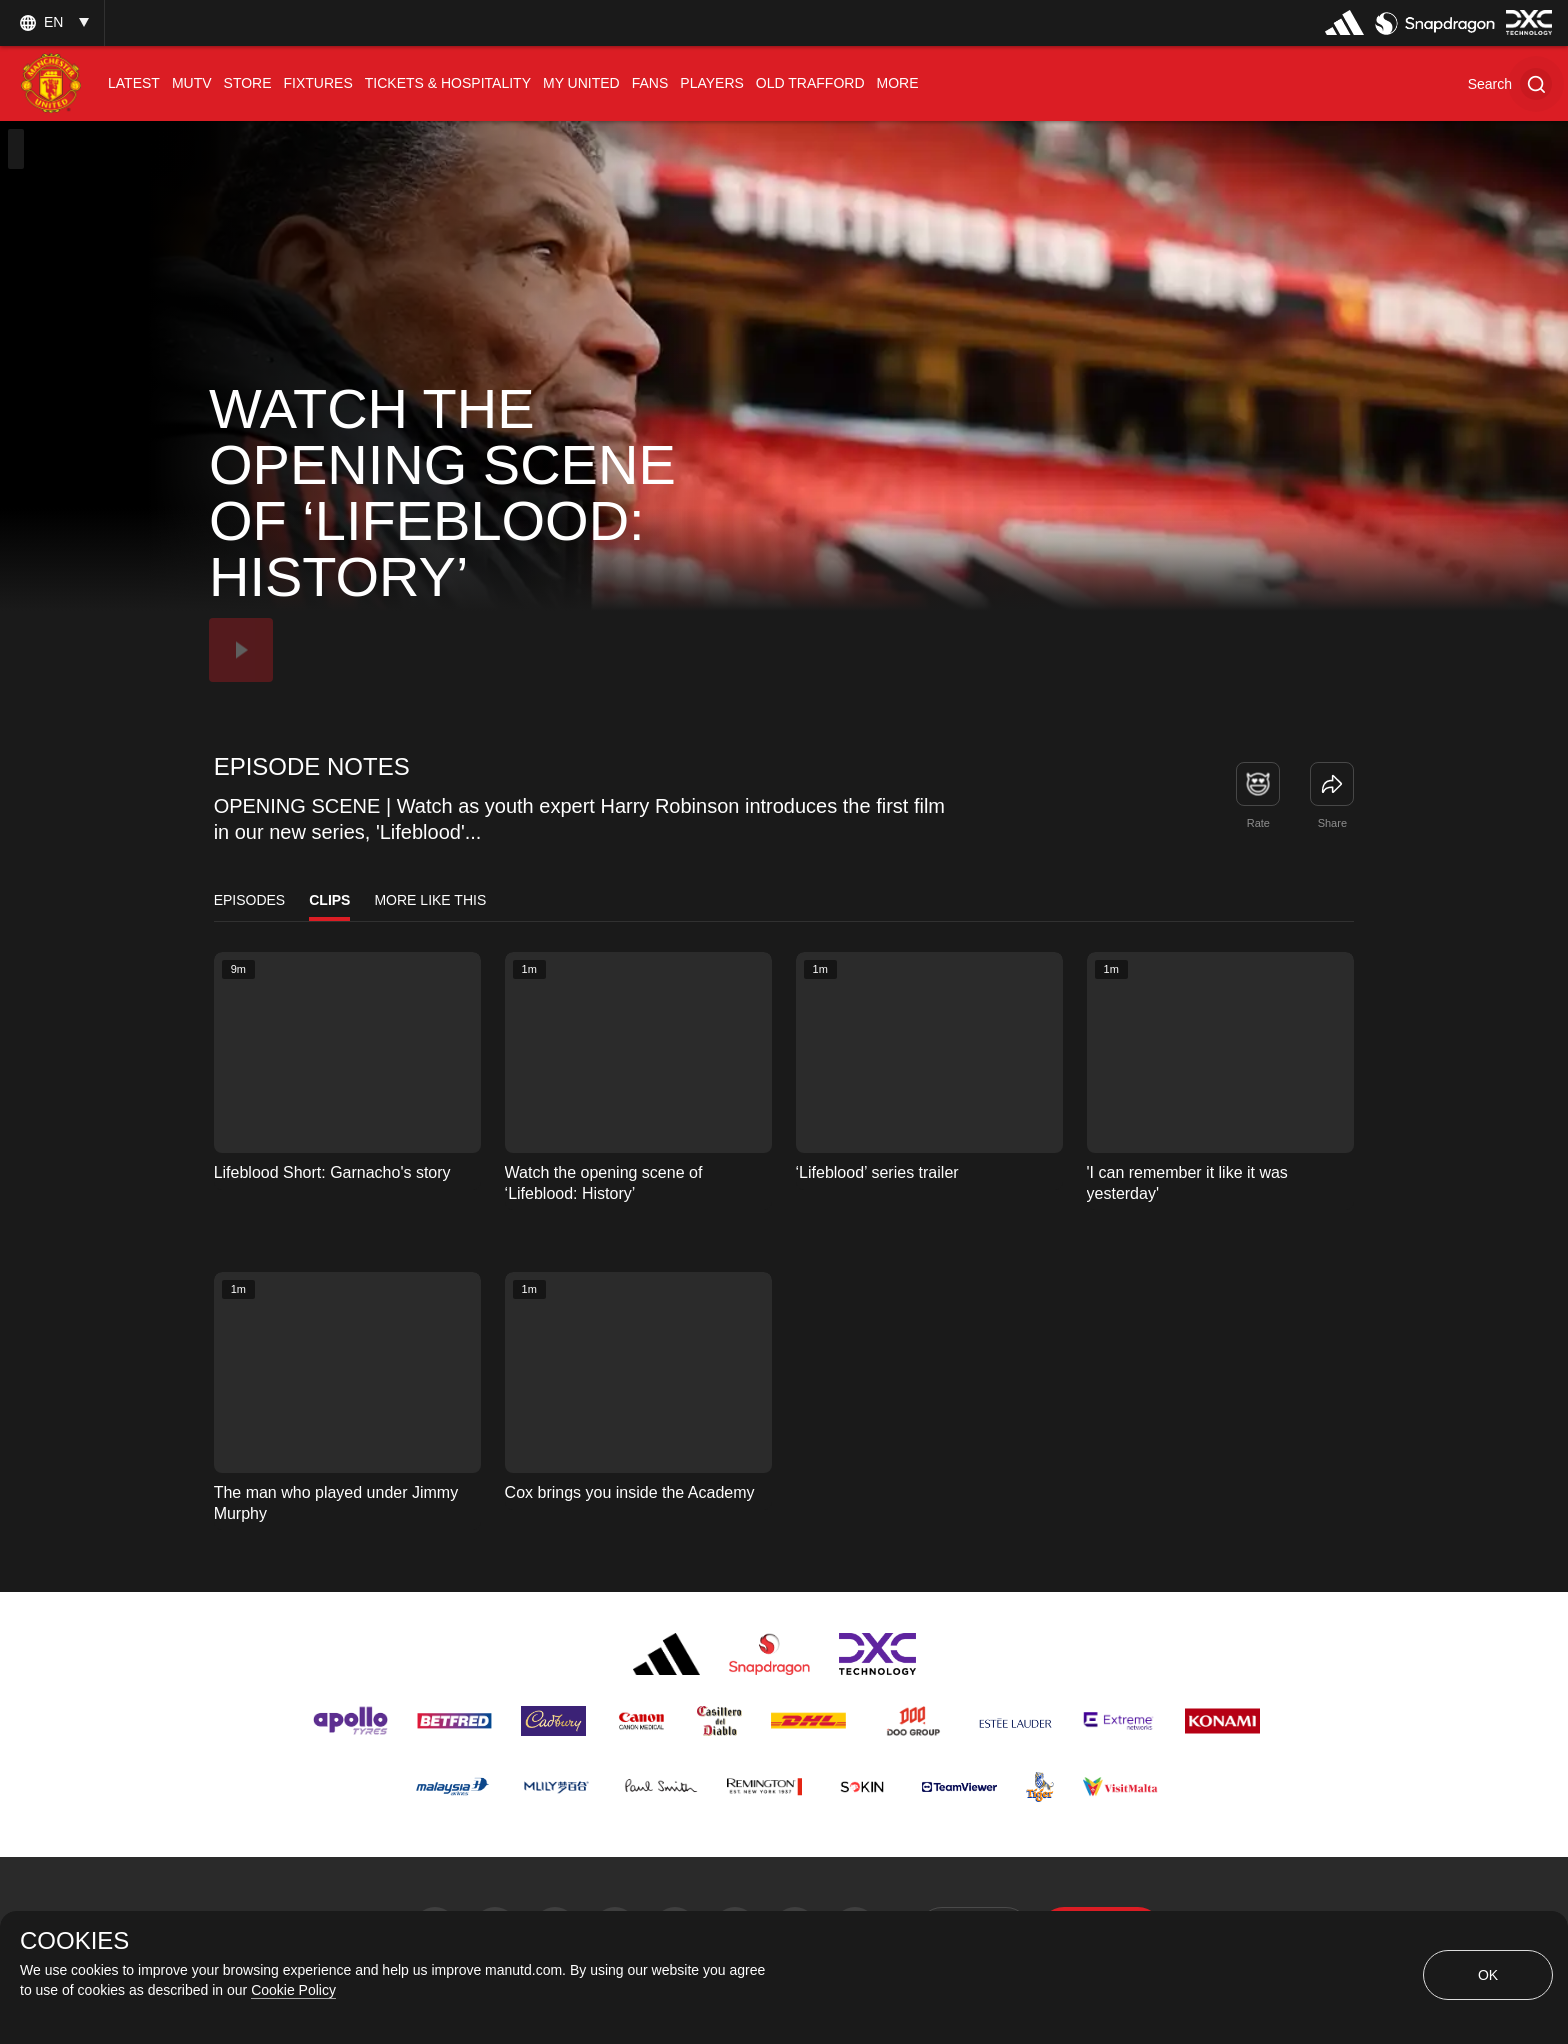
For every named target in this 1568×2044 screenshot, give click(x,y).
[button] (1510, 83)
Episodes (250, 900)
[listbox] (52, 22)
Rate (1258, 823)
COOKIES (74, 1941)
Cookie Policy (293, 1990)
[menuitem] (134, 83)
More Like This (430, 900)
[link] (1332, 784)
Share (1332, 823)
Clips (329, 900)
